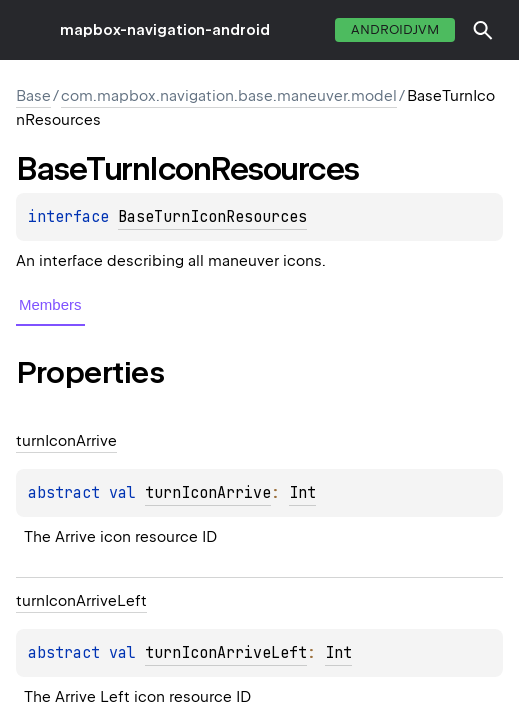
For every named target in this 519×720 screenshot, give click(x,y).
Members (50, 304)
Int (302, 493)
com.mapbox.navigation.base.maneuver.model (229, 96)
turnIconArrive (208, 493)
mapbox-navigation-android (165, 30)
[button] (483, 30)
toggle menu (30, 30)
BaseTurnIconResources (212, 217)
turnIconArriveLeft (226, 653)
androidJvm (395, 29)
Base (33, 96)
